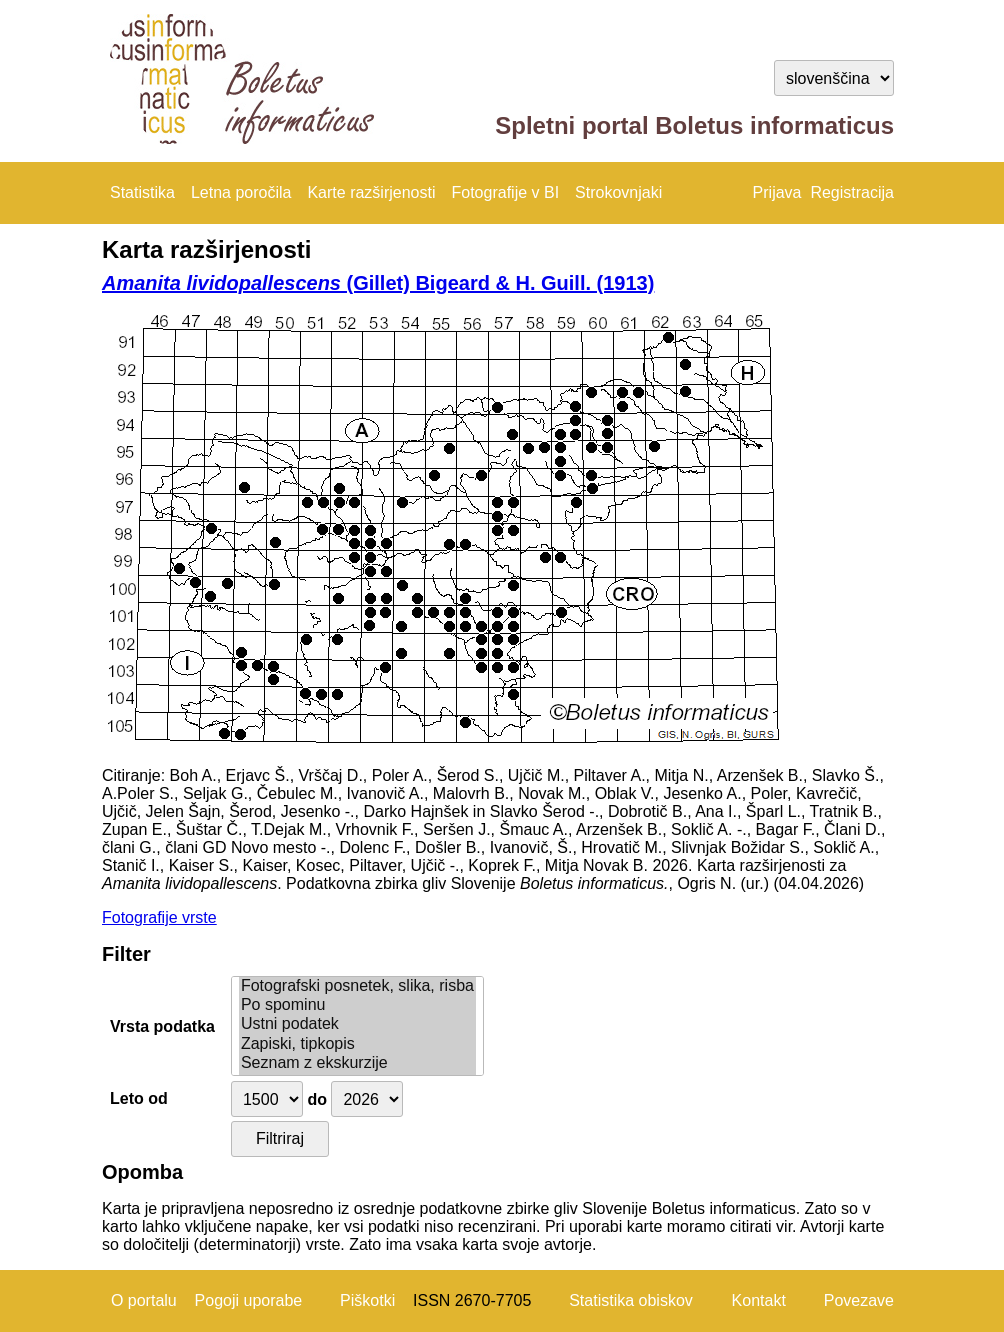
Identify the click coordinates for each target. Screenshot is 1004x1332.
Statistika (142, 192)
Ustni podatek (357, 1024)
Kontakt (759, 1300)
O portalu (144, 1300)
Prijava (777, 192)
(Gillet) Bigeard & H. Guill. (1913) (378, 283)
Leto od (139, 1098)
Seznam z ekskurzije (357, 1063)
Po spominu (357, 1005)
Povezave (859, 1300)
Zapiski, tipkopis (357, 1044)
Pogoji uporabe (249, 1300)
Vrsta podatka (162, 1026)
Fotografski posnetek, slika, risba (357, 986)
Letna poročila (241, 192)
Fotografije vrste (159, 917)
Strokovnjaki (618, 192)
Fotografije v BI (505, 192)
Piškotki (367, 1300)
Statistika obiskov (631, 1300)
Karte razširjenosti (371, 192)
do (317, 1099)
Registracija (852, 192)
